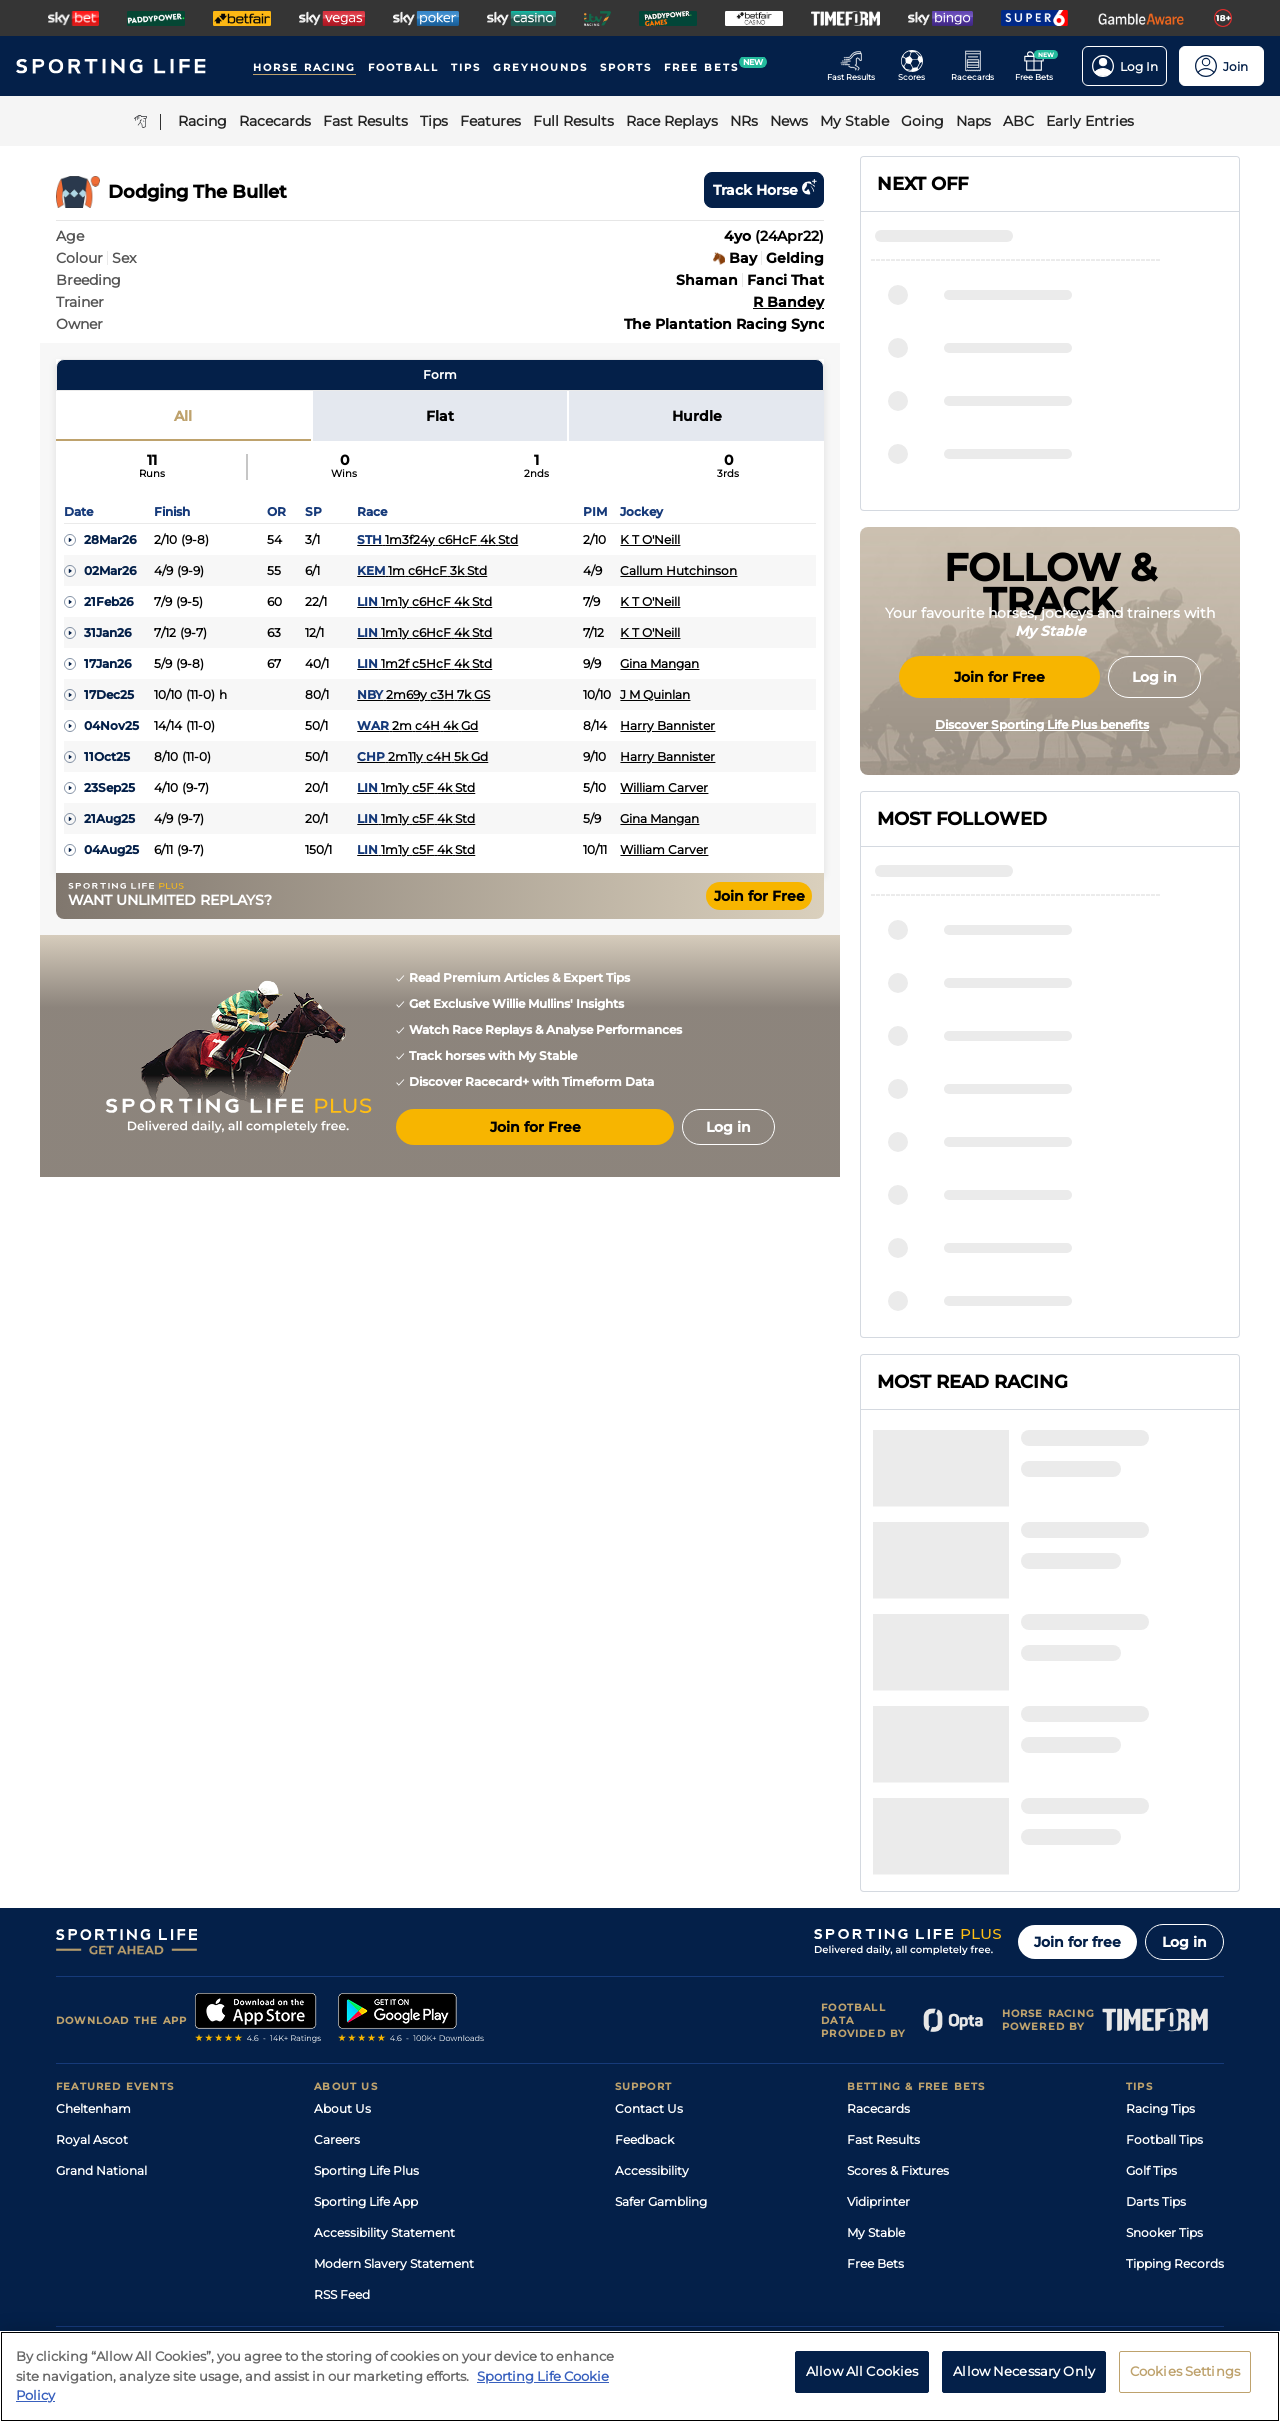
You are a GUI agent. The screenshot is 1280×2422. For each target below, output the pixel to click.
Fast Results (883, 1946)
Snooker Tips (1164, 2039)
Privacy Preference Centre (450, 2246)
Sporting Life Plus (366, 1977)
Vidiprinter (878, 2008)
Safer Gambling (661, 2008)
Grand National (101, 1977)
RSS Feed (342, 2101)
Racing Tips (1160, 1915)
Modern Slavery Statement (394, 2070)
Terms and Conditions (112, 2246)
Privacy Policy (220, 2246)
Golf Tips (1151, 1977)
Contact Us (649, 1915)
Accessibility (652, 1977)
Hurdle (697, 416)
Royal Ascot (92, 1946)
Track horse (764, 190)
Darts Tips (1156, 2008)
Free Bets (875, 2070)
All (183, 416)
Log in (1184, 1749)
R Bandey (788, 302)
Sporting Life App (366, 2008)
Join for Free (759, 896)
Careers (337, 1946)
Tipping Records (1175, 2070)
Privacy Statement (319, 2246)
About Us (342, 1915)
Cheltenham (93, 1915)
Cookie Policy (567, 2246)
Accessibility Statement (384, 2039)
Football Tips (1164, 1946)
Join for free (1077, 1749)
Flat (440, 416)
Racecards (878, 1915)
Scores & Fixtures (898, 1977)
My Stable (876, 2039)
